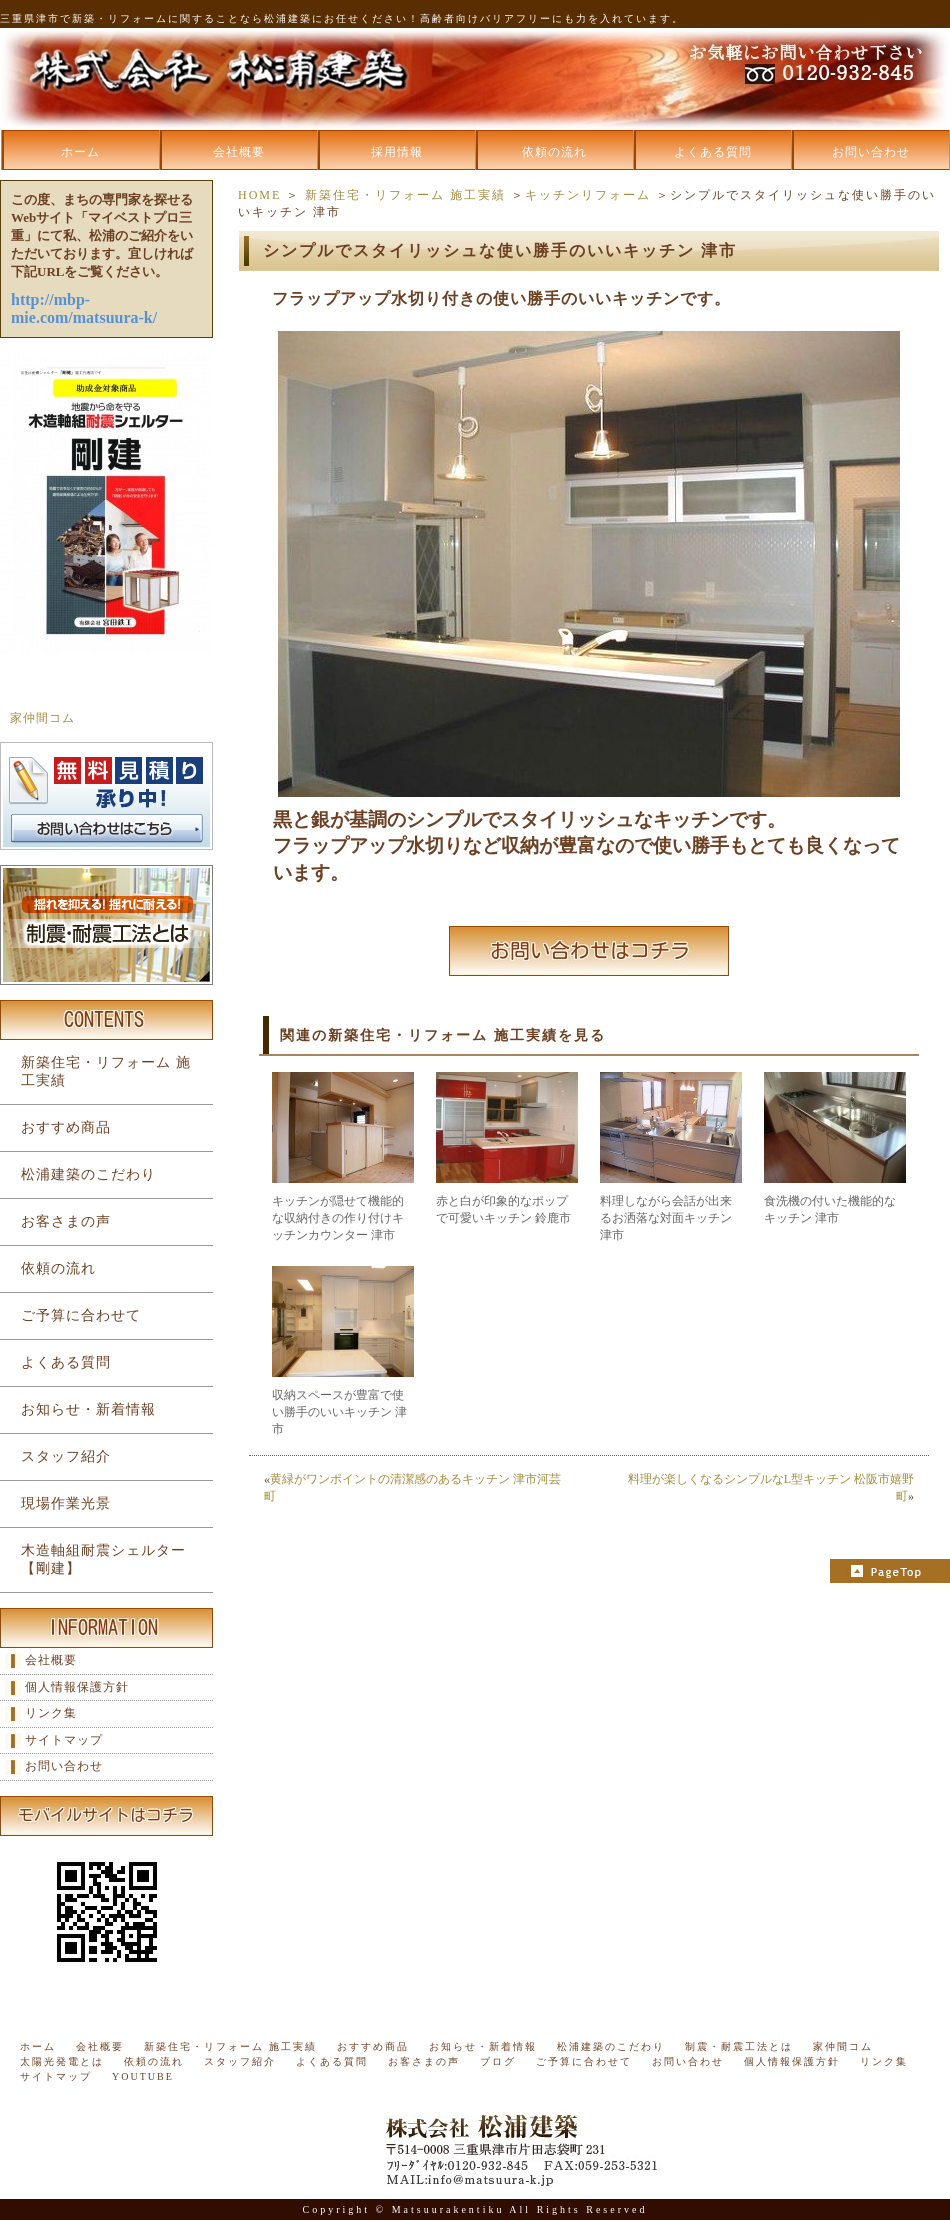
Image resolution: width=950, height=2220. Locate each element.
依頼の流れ (554, 152)
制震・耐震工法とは (739, 2046)
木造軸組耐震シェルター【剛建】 (103, 1559)
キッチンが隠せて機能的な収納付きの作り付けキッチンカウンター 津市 (338, 1218)
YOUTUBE (143, 2076)
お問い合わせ (871, 152)
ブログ (498, 2061)
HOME (259, 195)
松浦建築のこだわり (88, 1174)
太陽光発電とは (62, 2061)
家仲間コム (42, 718)
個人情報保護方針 (77, 1687)
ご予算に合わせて (81, 1315)
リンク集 (51, 1713)
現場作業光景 (66, 1503)
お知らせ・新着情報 (88, 1409)
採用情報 (397, 152)
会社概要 (239, 152)
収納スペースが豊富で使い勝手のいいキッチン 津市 (339, 1412)
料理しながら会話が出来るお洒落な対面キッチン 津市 (666, 1218)
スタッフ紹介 (66, 1456)
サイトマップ (64, 1740)
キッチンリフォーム (588, 195)
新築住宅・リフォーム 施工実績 (405, 195)
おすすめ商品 (66, 1127)
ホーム (80, 152)
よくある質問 (713, 152)
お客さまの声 (66, 1221)
